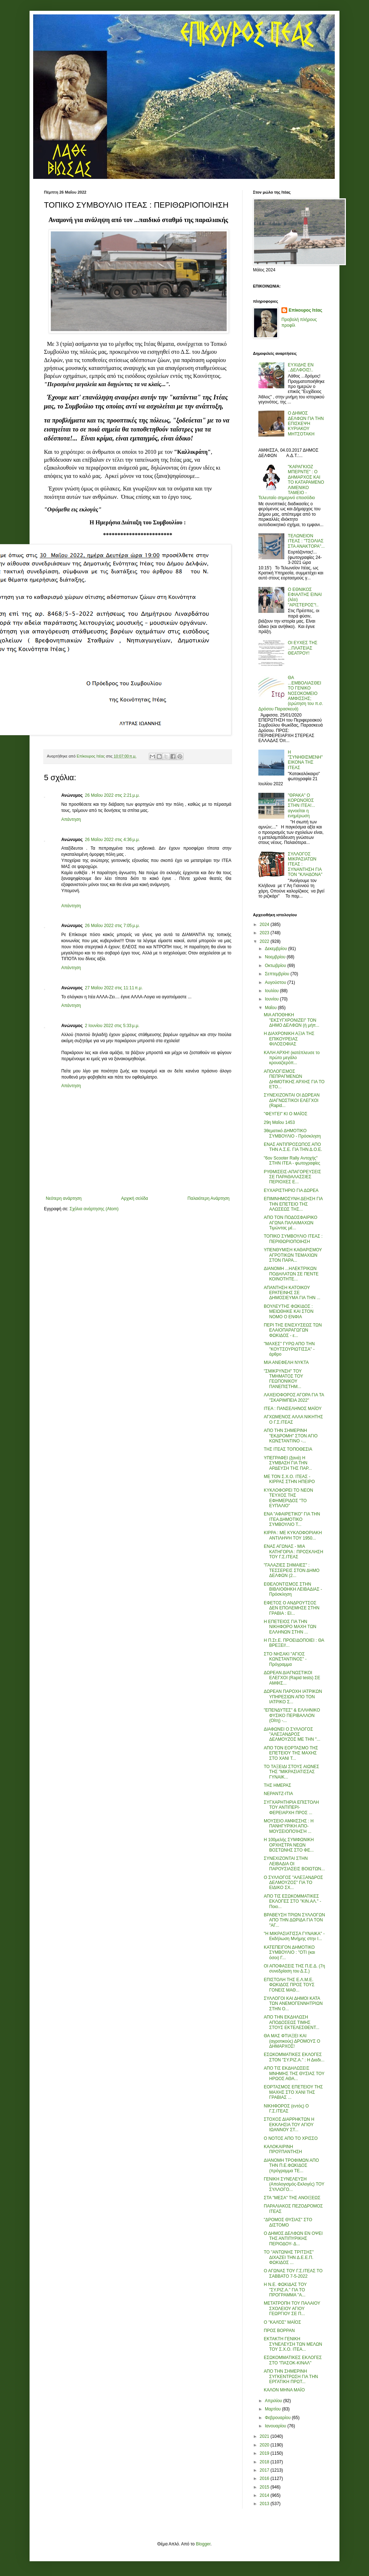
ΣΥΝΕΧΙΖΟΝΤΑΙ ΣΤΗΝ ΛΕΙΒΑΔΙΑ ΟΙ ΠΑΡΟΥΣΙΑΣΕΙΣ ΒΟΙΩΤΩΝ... (294, 1863)
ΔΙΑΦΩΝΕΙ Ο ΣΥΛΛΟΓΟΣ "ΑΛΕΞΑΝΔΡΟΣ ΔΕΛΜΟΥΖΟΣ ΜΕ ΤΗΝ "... (292, 1734)
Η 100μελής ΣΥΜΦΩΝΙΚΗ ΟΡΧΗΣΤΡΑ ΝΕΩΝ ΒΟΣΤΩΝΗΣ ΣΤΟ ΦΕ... (289, 1845)
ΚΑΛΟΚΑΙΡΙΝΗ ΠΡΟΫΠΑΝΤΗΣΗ (283, 2149)
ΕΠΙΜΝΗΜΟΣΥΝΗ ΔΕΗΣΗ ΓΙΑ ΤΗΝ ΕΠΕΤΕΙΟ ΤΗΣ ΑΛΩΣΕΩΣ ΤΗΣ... (293, 1204)
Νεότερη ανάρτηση (63, 1198)
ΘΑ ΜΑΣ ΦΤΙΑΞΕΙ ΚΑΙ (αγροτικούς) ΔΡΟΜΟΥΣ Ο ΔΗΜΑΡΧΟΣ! (292, 2041)
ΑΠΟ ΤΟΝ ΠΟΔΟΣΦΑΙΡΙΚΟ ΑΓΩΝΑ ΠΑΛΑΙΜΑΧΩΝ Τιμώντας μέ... (290, 1222)
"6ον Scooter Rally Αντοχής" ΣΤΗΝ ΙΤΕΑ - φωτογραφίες (292, 1161)
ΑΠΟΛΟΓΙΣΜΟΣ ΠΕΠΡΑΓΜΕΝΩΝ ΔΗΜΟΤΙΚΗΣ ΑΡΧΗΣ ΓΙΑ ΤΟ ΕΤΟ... (294, 1079)
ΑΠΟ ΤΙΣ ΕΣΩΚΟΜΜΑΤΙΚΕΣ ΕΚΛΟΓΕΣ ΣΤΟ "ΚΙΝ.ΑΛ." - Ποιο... (292, 1901)
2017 (265, 2470)
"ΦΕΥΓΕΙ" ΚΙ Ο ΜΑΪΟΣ (285, 1113)
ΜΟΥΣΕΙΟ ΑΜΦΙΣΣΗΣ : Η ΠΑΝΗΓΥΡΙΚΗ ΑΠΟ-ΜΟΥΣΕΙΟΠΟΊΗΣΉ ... (289, 1826)
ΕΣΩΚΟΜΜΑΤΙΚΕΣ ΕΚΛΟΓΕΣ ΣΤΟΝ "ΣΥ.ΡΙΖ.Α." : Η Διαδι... (294, 2057)
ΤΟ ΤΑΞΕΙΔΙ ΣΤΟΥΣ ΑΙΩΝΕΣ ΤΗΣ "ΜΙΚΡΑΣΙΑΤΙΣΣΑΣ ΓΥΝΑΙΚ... (291, 1772)
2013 (265, 2503)
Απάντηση (71, 819)
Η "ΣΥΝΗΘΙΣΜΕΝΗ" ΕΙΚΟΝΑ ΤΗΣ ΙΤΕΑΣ (305, 760)
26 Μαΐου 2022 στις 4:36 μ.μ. (112, 839)
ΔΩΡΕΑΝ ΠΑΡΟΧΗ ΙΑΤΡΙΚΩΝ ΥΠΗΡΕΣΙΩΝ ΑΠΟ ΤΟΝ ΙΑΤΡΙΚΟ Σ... (293, 1696)
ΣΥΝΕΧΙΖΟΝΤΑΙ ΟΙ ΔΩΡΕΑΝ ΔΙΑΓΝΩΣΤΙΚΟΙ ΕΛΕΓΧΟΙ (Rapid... (292, 1100)
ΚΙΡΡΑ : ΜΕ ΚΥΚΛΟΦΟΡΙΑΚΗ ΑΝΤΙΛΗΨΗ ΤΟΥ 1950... (293, 1535)
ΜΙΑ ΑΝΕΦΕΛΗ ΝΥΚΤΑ (286, 1362)
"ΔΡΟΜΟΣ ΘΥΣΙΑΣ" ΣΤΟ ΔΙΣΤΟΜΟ (288, 2222)
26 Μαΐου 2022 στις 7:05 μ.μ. (112, 925)
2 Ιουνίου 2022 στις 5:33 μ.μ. (112, 1025)
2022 (265, 941)
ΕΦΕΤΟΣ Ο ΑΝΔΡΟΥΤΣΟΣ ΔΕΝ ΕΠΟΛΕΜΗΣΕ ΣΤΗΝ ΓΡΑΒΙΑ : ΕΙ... (291, 1608)
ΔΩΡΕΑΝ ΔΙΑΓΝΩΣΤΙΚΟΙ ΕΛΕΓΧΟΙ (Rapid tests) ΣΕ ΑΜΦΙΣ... (292, 1678)
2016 (265, 2478)
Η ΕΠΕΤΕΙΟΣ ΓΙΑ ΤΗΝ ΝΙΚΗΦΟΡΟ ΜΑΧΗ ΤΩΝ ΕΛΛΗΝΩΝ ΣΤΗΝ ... (290, 1627)
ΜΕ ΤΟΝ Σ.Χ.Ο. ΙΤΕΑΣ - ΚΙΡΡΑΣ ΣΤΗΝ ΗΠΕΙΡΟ (289, 1479)
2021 (265, 2436)
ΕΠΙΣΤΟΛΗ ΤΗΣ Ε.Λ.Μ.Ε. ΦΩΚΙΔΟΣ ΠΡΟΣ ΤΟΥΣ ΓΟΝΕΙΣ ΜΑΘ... (289, 1985)
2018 (265, 2461)
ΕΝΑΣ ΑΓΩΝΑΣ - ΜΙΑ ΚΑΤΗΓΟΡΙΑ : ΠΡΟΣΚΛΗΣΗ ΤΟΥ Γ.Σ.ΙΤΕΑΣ (293, 1551)
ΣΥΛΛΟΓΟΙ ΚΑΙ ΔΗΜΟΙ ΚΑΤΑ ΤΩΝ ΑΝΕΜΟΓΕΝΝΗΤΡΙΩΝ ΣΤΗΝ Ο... (293, 2003)
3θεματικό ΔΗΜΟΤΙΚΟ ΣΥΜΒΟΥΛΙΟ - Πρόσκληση (292, 1133)
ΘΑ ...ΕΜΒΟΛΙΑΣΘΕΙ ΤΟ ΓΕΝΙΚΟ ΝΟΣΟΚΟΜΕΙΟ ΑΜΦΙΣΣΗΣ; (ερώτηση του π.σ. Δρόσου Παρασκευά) (290, 693)
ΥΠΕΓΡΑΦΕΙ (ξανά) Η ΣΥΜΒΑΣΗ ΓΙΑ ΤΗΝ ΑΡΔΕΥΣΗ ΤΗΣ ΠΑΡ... (288, 1463)
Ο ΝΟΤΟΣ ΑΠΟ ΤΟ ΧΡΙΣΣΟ (291, 2138)
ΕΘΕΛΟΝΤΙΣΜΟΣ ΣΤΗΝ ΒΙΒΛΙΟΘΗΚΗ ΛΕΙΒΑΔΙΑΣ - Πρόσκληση (293, 1589)
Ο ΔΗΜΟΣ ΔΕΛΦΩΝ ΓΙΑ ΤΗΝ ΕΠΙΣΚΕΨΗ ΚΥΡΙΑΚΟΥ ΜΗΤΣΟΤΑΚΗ (306, 424)
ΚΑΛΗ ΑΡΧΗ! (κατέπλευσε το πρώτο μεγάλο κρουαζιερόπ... (292, 1058)
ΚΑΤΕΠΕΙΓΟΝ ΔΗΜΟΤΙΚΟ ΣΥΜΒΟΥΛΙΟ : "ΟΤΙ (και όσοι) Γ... (289, 1952)
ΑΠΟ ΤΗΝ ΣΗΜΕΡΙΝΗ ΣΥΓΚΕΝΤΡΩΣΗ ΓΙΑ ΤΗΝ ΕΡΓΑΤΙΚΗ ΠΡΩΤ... (291, 2376)
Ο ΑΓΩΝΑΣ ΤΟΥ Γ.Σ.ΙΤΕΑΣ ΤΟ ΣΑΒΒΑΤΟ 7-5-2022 (293, 2273)
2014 (265, 2495)
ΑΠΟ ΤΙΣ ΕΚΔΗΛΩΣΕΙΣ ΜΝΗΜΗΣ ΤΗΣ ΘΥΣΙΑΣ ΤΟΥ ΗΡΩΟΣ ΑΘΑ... (294, 2073)
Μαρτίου (273, 2409)
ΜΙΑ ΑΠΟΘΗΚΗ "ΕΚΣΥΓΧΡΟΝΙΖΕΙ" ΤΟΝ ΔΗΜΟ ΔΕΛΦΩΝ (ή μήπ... (291, 1020)
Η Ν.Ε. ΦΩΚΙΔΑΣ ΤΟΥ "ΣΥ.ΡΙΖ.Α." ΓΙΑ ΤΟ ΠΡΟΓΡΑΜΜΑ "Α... (285, 2289)
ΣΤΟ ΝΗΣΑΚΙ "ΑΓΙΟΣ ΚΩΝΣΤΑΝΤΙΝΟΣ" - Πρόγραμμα (285, 1659)
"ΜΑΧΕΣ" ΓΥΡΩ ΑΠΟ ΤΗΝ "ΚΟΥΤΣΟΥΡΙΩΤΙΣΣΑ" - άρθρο (289, 1349)
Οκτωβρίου (276, 965)
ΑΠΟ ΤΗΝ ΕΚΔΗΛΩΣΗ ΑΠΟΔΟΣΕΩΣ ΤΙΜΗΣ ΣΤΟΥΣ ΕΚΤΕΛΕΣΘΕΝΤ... (291, 2022)
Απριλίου (274, 2400)
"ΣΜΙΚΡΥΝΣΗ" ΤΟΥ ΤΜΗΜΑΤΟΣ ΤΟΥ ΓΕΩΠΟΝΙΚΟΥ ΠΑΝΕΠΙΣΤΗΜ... (283, 1379)
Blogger (203, 2543)
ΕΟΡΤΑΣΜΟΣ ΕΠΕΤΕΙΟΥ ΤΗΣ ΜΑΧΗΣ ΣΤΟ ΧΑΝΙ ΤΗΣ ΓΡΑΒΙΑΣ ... (293, 2092)
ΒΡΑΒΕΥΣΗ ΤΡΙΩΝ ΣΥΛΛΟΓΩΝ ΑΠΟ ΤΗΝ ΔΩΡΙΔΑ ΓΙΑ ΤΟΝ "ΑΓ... (294, 1920)
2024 (265, 924)
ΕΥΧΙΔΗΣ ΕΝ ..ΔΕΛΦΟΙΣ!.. (301, 367)
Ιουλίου (272, 990)
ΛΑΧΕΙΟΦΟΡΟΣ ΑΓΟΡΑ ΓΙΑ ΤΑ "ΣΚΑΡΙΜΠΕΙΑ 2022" (294, 1397)
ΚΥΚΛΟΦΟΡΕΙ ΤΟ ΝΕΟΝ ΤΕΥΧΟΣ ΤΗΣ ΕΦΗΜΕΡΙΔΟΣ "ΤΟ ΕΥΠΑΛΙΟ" (288, 1498)
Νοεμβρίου (276, 956)
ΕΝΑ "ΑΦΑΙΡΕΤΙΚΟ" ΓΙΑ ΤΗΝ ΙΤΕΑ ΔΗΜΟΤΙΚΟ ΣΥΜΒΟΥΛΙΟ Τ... (292, 1519)
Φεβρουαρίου (278, 2417)
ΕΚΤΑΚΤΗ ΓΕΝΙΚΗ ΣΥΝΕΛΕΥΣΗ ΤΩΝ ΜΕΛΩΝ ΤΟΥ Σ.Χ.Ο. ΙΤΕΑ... (293, 2344)
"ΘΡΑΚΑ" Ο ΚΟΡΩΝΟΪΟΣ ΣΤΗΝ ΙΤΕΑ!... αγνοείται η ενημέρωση (301, 806)
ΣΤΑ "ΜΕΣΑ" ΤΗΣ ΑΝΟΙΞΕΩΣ (292, 2197)
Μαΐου (271, 1007)
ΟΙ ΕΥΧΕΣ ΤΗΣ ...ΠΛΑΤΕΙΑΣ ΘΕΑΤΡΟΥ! (302, 648)
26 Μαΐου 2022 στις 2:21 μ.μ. (112, 795)
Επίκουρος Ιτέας (305, 310)
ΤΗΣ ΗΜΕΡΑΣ (277, 1785)
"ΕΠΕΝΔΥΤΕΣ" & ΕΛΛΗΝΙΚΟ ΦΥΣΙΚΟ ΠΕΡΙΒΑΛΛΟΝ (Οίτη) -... (292, 1715)
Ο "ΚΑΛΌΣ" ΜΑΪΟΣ (282, 2322)
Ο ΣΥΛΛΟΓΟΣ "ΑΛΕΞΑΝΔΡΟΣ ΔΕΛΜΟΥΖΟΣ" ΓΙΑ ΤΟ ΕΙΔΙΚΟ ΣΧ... (293, 1882)
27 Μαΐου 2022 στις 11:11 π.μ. (114, 987)
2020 (265, 2445)
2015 (265, 2487)
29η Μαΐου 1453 (279, 1122)
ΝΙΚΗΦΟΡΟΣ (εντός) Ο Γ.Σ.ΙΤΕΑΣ (286, 2108)
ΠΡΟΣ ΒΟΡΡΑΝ (279, 2330)
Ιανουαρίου (276, 2425)
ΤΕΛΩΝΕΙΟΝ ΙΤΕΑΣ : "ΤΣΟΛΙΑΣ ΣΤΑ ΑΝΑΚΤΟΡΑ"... (306, 541)
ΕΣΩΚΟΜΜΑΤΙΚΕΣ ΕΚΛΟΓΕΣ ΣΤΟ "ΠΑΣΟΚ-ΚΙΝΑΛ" (293, 2360)
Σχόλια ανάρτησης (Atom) (94, 1208)
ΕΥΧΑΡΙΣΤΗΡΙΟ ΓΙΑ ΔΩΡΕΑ (291, 1190)
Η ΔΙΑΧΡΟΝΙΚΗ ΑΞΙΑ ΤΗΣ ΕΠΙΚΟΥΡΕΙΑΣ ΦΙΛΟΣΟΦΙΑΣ (289, 1039)
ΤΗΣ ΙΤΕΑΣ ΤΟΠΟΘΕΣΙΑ (288, 1449)
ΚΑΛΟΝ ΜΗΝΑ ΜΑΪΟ (284, 2389)
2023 (265, 932)
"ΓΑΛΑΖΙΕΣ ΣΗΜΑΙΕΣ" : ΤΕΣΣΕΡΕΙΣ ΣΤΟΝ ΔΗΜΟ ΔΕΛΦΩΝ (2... (291, 1570)
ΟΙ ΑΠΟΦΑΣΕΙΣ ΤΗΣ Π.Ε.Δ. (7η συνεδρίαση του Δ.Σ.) (294, 1968)
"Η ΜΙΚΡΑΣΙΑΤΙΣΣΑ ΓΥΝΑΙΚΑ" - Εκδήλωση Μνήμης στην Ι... (294, 1936)
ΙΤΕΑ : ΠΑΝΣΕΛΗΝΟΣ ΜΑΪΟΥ (293, 1408)
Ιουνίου (272, 999)
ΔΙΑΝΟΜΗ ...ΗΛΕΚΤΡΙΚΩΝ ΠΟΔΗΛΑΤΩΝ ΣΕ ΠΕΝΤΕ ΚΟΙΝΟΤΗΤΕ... (291, 1274)
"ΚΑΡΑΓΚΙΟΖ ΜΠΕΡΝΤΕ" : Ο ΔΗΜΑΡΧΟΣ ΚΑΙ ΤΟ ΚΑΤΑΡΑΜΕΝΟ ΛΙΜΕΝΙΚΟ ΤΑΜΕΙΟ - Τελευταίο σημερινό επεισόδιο (291, 482)
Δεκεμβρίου (276, 948)
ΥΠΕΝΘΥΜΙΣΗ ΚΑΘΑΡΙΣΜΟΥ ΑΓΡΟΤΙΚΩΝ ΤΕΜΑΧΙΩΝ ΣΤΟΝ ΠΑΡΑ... (293, 1255)
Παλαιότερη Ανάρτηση (208, 1198)
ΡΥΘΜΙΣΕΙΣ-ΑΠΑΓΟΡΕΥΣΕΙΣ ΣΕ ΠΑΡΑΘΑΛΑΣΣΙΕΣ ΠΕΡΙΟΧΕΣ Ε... (292, 1177)
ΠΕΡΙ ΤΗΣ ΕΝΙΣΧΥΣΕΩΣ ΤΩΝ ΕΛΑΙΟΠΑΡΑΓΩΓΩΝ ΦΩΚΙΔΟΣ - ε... (293, 1330)
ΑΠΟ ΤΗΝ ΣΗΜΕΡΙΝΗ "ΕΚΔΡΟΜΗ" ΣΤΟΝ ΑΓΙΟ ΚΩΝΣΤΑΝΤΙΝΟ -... (290, 1435)
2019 (265, 2453)
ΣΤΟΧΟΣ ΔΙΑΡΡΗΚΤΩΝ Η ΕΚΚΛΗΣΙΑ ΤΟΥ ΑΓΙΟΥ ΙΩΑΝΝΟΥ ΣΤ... (289, 2124)
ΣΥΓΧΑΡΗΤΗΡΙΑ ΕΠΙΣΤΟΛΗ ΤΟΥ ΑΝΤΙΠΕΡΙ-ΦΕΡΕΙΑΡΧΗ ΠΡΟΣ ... (291, 1807)
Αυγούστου (276, 982)
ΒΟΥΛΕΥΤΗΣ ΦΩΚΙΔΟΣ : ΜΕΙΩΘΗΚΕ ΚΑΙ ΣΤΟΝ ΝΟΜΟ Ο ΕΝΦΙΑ (289, 1311)
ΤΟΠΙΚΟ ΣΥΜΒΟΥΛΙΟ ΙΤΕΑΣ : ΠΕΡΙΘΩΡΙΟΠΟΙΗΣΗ (293, 1239)
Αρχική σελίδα (134, 1198)
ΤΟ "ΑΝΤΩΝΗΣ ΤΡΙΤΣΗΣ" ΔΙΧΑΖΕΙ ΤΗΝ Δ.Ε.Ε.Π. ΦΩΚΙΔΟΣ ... (289, 2257)
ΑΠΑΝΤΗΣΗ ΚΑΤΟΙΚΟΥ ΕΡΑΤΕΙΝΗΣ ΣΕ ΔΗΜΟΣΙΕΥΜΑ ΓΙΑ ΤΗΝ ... (292, 1293)
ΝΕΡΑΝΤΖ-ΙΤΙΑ (278, 1793)
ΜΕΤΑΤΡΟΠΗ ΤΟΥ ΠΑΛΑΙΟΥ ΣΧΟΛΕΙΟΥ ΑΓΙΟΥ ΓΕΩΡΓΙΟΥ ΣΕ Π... (292, 2308)
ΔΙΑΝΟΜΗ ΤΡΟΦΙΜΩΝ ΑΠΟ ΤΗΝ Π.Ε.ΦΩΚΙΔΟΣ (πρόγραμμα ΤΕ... (291, 2165)
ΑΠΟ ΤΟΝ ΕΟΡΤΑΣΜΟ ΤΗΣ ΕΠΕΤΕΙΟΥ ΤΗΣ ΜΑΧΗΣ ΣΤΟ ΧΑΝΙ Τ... (291, 1753)
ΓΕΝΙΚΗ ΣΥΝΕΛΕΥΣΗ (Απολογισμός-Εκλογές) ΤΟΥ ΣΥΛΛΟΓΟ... (294, 2184)
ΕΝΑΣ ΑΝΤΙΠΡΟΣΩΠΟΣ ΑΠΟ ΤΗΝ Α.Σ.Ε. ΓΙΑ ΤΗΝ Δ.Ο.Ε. (293, 1147)
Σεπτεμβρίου (277, 973)
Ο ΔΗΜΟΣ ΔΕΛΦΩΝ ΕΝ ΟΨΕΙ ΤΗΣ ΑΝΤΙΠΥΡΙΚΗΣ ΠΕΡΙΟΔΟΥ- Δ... (293, 2238)
